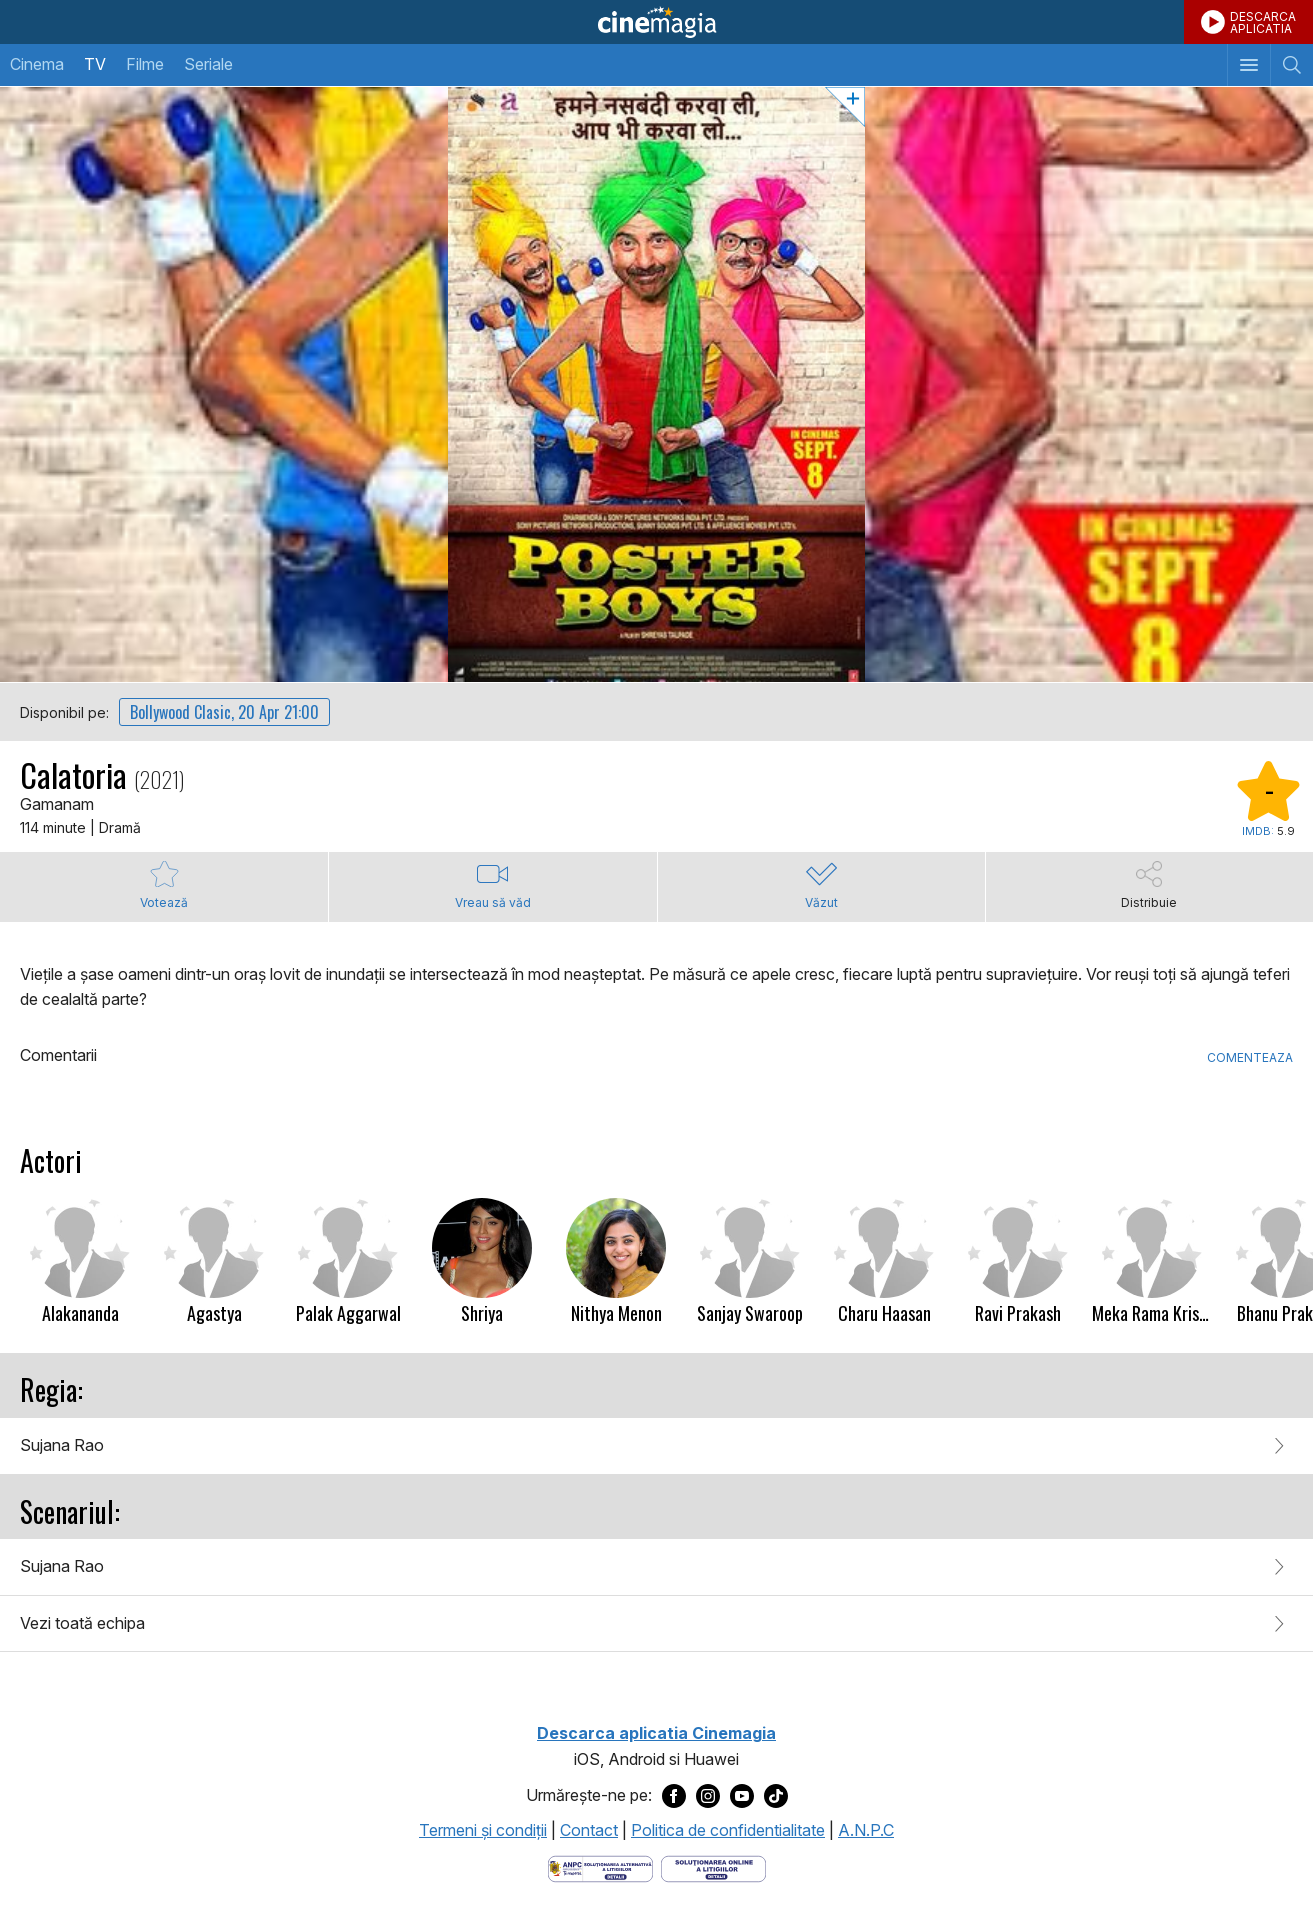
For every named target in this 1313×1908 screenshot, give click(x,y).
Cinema (37, 64)
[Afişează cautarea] (1291, 65)
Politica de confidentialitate (728, 1830)
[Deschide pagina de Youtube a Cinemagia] (742, 1795)
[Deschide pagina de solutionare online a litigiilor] (713, 1867)
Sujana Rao (62, 1445)
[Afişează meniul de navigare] (1248, 65)
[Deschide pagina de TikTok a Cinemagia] (776, 1795)
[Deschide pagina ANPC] (600, 1867)
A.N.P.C (866, 1830)
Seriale (208, 64)
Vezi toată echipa (82, 1623)
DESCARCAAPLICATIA (1263, 22)
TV (95, 64)
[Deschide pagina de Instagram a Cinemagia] (708, 1795)
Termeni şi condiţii (483, 1830)
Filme (145, 64)
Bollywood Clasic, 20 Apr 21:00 (224, 712)
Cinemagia (656, 22)
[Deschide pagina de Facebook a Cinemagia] (674, 1795)
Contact (589, 1830)
